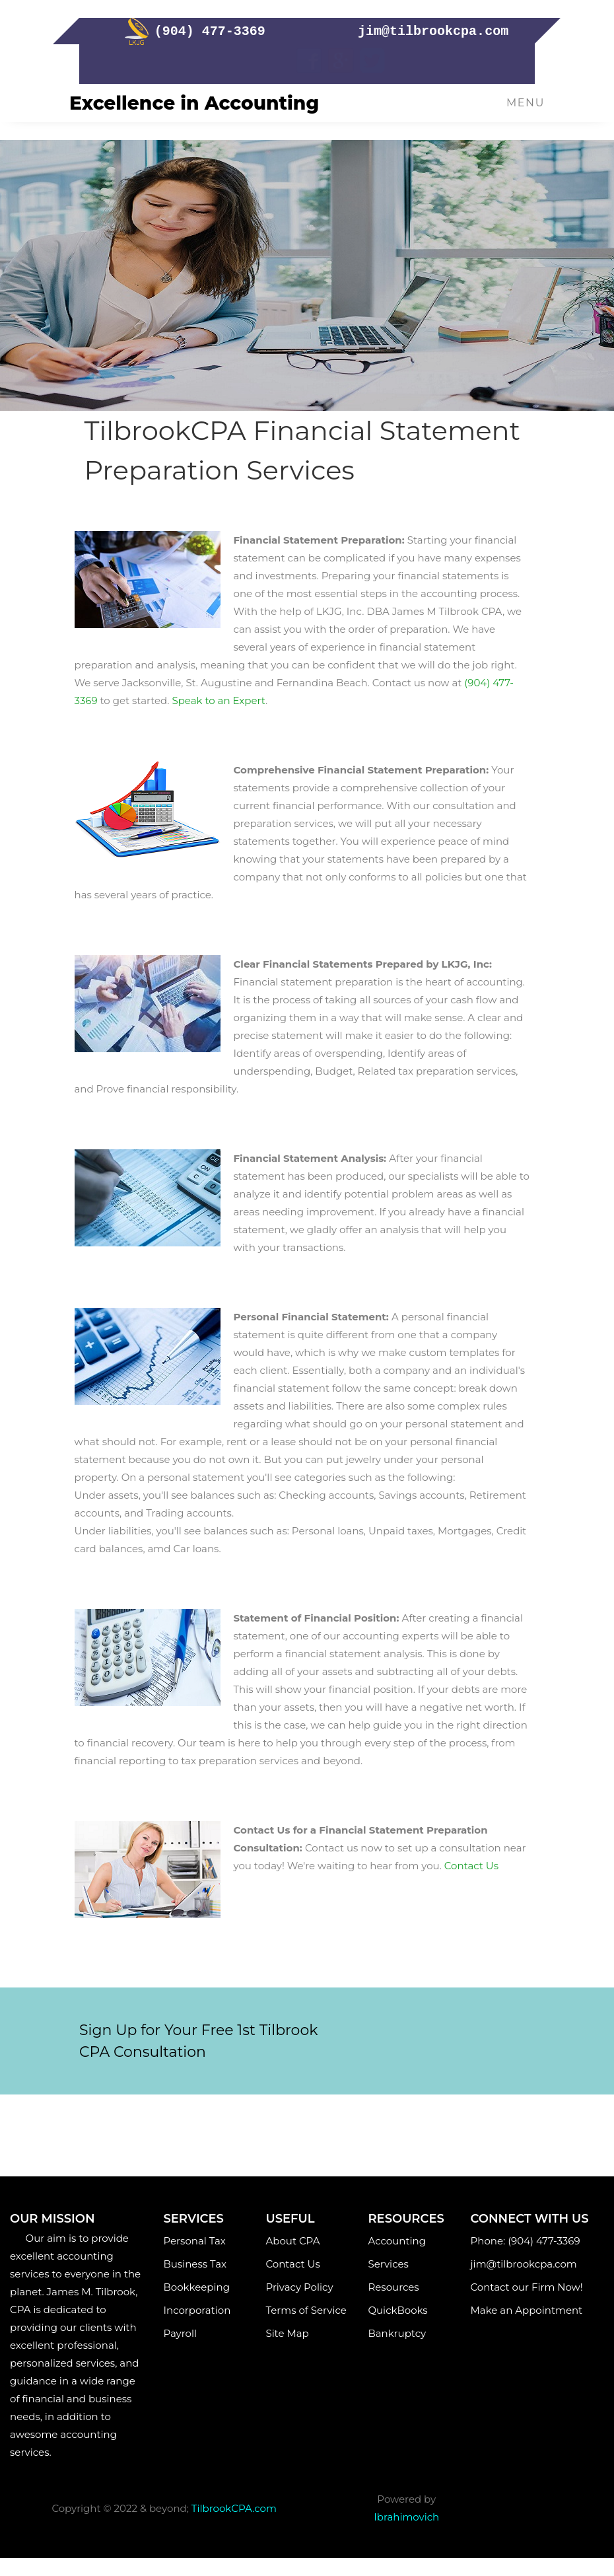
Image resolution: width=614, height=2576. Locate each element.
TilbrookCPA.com (234, 2508)
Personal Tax (195, 2241)
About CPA (292, 2241)
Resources (393, 2287)
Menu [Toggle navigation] (525, 102)
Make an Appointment (529, 2310)
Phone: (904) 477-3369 (525, 2241)
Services (393, 2264)
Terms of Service (305, 2310)
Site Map (292, 2333)
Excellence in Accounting (194, 103)
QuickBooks (397, 2310)
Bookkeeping (197, 2287)
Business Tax (194, 2264)
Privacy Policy (299, 2287)
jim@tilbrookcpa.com (526, 2264)
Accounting (396, 2241)
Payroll (192, 2333)
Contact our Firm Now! (527, 2287)
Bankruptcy (397, 2333)
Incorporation (196, 2310)
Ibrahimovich (406, 2517)
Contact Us (292, 2264)
